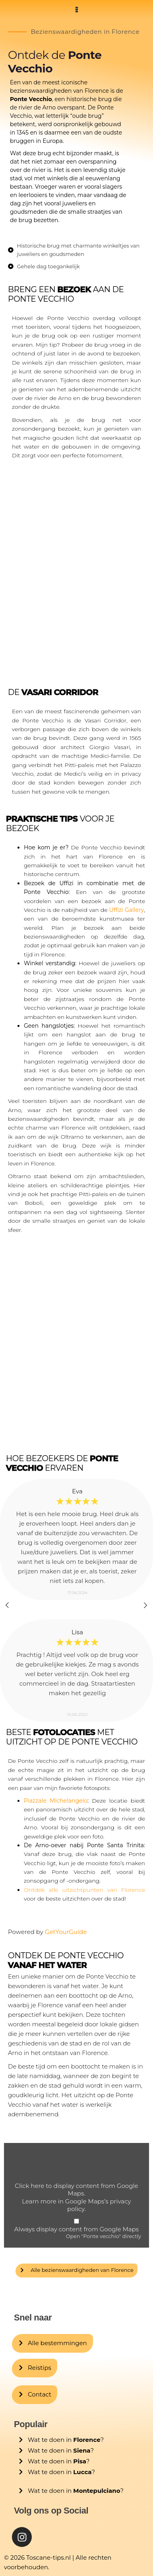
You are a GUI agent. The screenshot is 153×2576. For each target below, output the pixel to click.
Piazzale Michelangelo (55, 1800)
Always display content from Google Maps (76, 2229)
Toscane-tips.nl (48, 2557)
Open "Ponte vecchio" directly (103, 2236)
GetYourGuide (66, 1932)
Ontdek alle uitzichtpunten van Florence (84, 1889)
